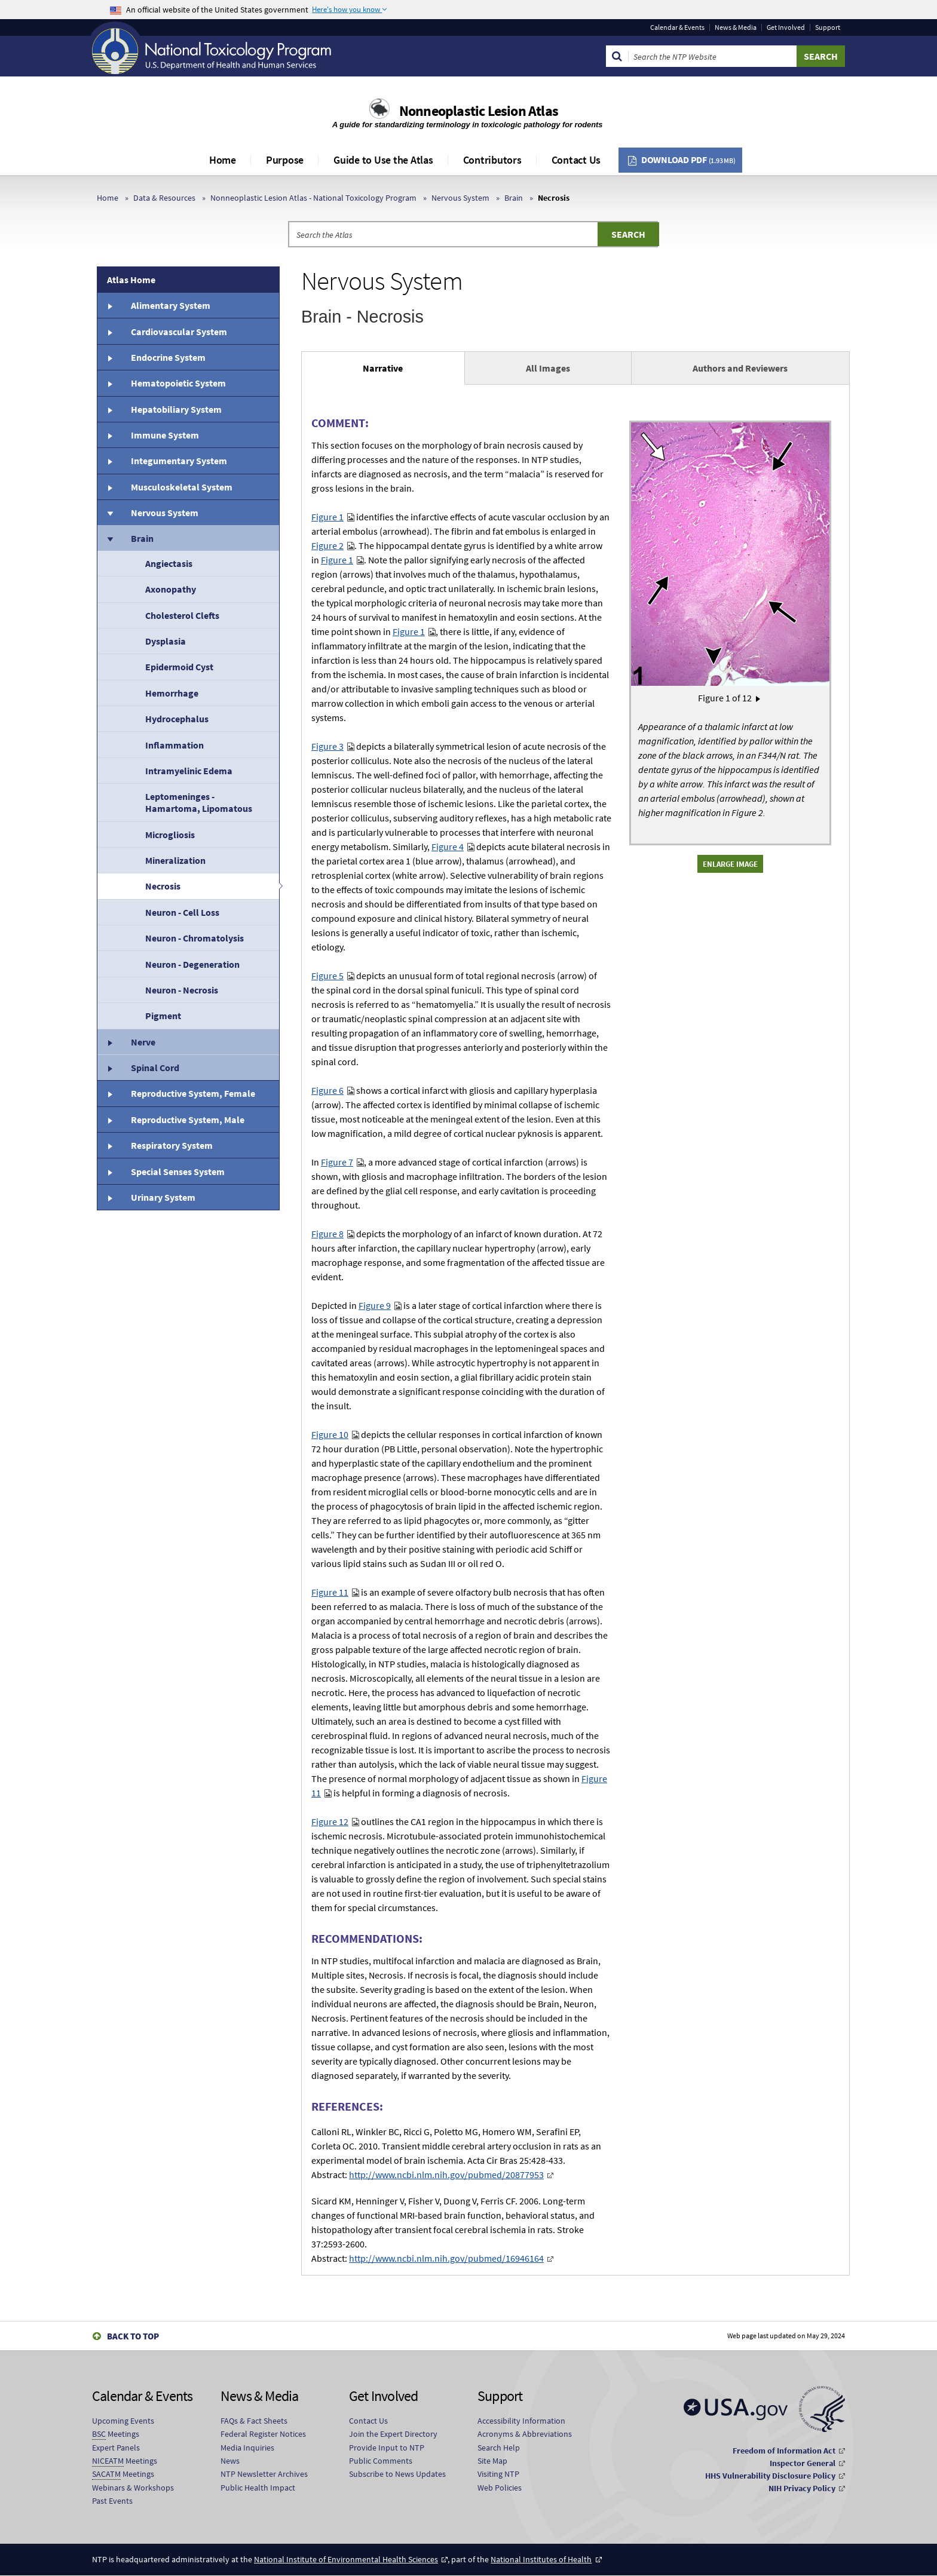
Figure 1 (327, 517)
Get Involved (786, 27)
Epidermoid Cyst (179, 667)
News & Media (736, 27)
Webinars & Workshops (133, 2487)
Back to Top (133, 2336)
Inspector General (802, 2463)
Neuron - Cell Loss (182, 912)
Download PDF (688, 159)
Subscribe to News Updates (397, 2473)
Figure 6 (327, 1090)
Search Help (498, 2447)
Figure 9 (375, 1305)
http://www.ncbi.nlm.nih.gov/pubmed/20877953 (446, 2175)
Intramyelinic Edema (188, 771)
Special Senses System (178, 1171)
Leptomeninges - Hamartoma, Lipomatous (198, 802)
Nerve (143, 1042)
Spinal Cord (155, 1068)
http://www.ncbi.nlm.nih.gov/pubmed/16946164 (446, 2258)
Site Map (492, 2460)
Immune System (165, 435)
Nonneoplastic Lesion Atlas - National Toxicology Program (313, 197)
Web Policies (499, 2487)
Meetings (115, 2434)
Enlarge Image (730, 864)
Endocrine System (168, 357)
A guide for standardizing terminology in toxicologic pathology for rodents (468, 124)
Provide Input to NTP (386, 2447)
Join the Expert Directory (393, 2433)
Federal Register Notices (263, 2433)
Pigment (163, 1016)
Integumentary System (179, 461)
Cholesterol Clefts (182, 615)
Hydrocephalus (177, 719)
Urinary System (163, 1197)
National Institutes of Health (541, 2559)
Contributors (492, 160)
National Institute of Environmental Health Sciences (346, 2559)
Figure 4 (447, 846)
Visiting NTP (498, 2473)
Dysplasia (165, 641)
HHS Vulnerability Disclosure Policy (770, 2475)
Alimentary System (170, 305)
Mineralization (175, 860)
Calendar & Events (677, 27)
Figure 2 (327, 545)
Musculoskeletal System (181, 487)
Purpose (285, 160)
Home (222, 160)
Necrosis (162, 886)
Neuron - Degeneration (192, 964)
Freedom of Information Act (784, 2450)
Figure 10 (329, 1434)
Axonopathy (170, 589)
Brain (513, 197)
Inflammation (174, 745)
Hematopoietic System (178, 383)
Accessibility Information (521, 2420)
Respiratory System (172, 1145)
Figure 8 (327, 1234)
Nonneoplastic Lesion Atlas (478, 111)
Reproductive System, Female (193, 1093)
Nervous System (460, 197)
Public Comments (380, 2460)
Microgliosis (170, 835)
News (230, 2460)
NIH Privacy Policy (801, 2488)
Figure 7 (337, 1162)
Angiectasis (168, 563)
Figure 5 (327, 976)
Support (827, 27)
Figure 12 (329, 1821)
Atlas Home (131, 280)
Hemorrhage (171, 693)
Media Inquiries (247, 2447)
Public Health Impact (258, 2487)
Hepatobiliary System (176, 409)
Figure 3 (327, 746)
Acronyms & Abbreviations (524, 2433)
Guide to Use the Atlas (383, 160)
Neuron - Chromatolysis (194, 938)
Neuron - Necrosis (181, 990)
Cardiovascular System (179, 332)
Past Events (112, 2500)
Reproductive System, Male (187, 1120)
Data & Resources (164, 197)
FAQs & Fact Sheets (254, 2420)
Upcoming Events (123, 2420)
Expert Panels (116, 2447)
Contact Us (576, 160)
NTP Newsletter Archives (264, 2473)
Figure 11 (329, 1592)
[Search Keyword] (713, 56)
